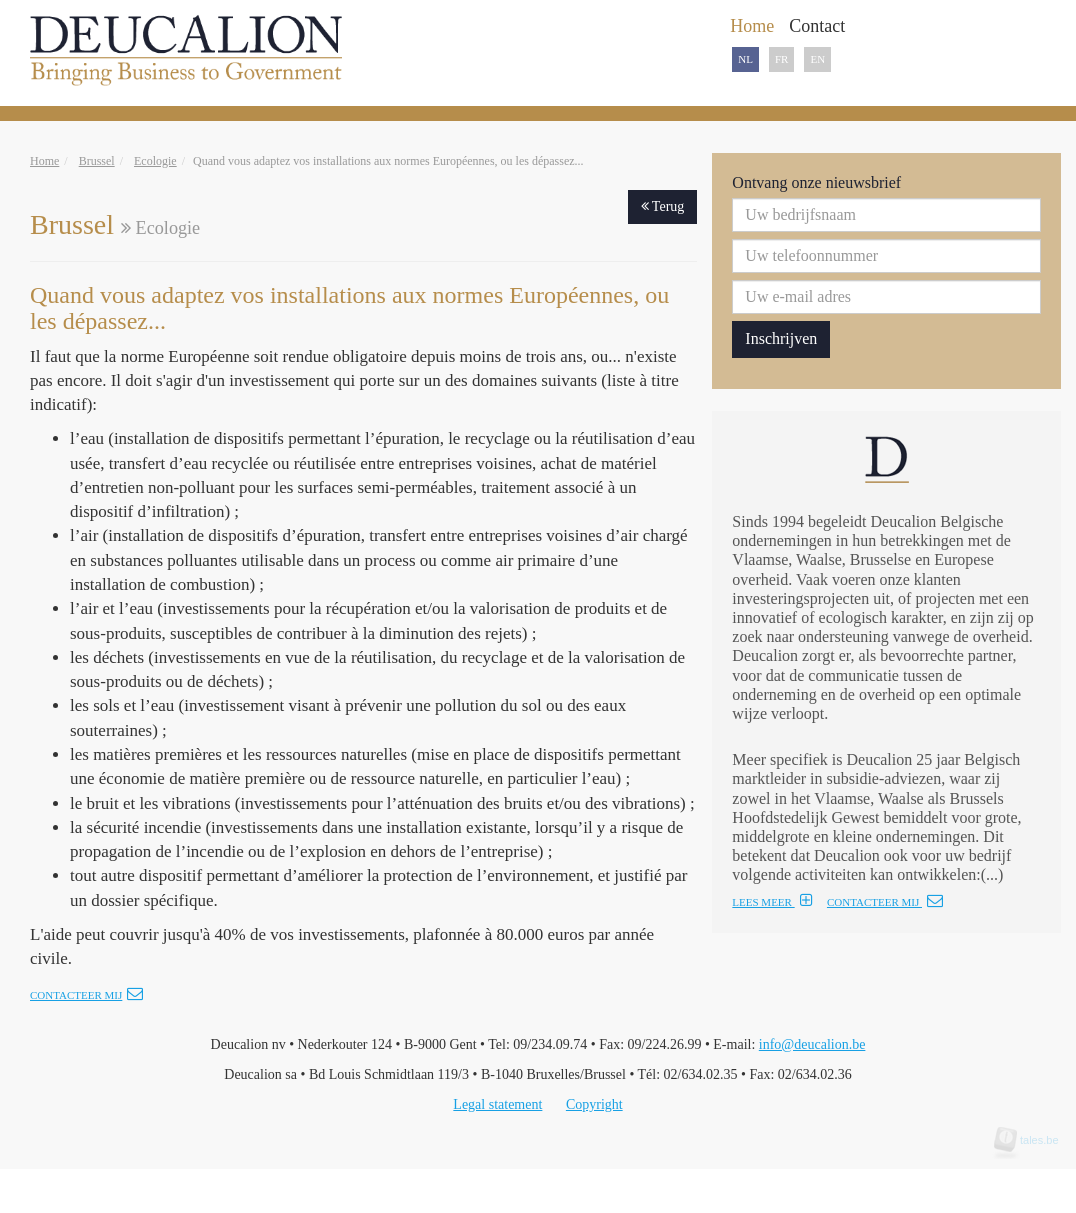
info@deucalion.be (812, 1044)
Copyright (594, 1104)
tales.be (1033, 1140)
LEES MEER (772, 902)
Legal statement (497, 1104)
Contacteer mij (86, 995)
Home (44, 161)
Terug (663, 206)
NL (745, 59)
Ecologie (155, 161)
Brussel (97, 161)
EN (817, 59)
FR (781, 59)
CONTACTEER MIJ (885, 902)
